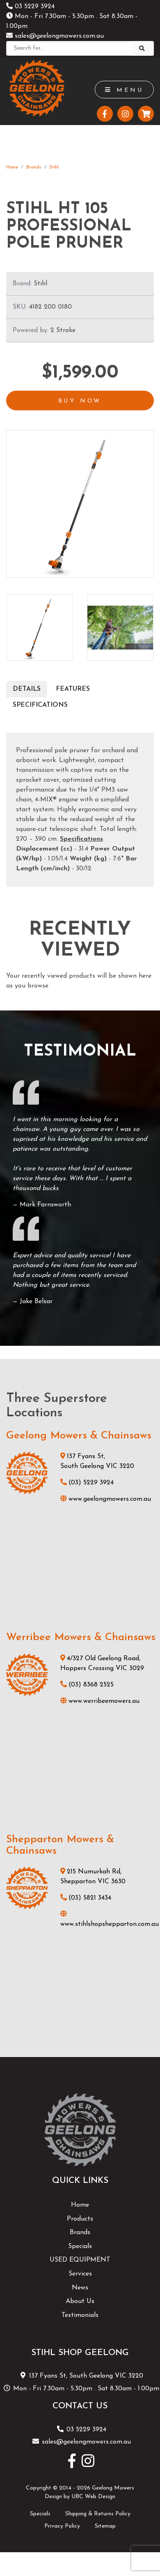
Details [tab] (27, 689)
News (80, 2288)
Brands (33, 167)
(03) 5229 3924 (87, 1482)
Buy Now (80, 401)
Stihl (54, 167)
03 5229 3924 (30, 6)
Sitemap (105, 2526)
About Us (80, 2301)
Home (12, 167)
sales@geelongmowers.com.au (55, 36)
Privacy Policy (62, 2526)
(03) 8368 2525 (87, 1685)
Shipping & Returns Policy (97, 2514)
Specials (80, 2246)
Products (80, 2219)
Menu (124, 90)
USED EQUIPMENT (80, 2260)
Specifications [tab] (40, 705)
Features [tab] (73, 689)
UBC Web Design (93, 2497)
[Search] (69, 48)
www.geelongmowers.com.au (105, 1499)
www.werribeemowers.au (99, 1701)
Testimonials (80, 2315)
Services (80, 2274)
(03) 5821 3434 (85, 1898)
